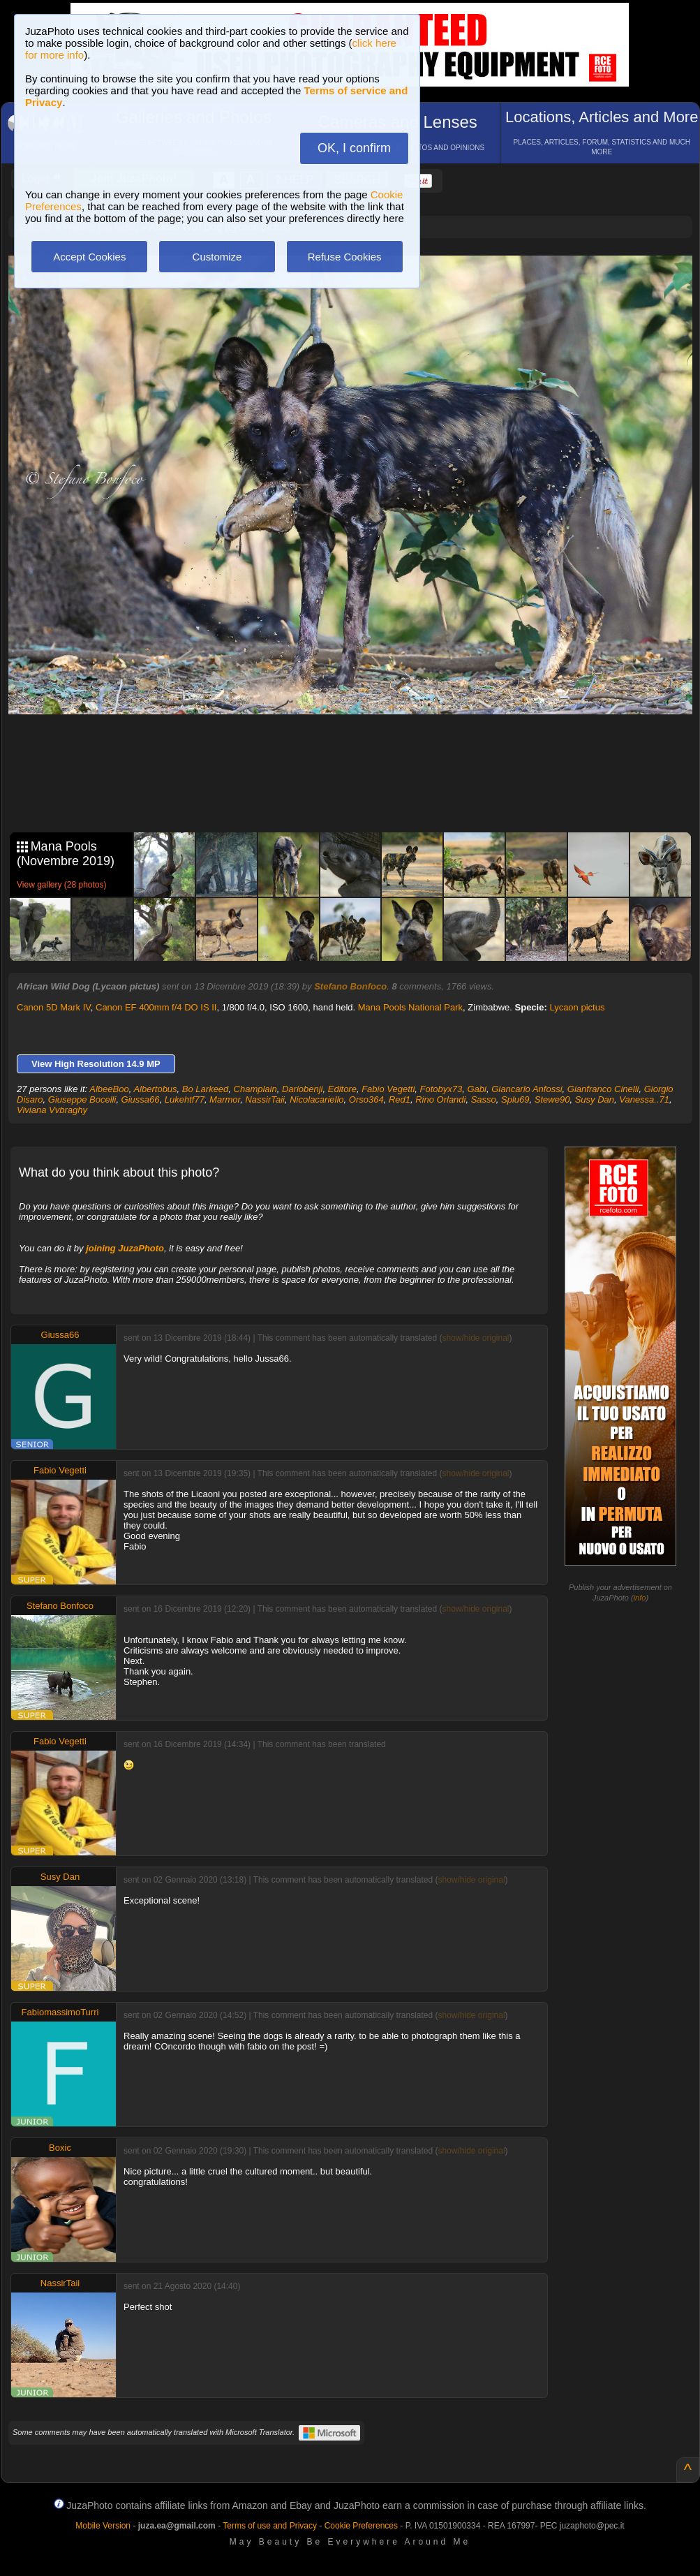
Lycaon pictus (576, 1007)
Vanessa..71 (644, 1099)
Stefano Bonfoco (350, 986)
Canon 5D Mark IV (54, 1007)
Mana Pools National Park (410, 1007)
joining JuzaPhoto (125, 1248)
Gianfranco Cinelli (603, 1089)
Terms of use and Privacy (270, 2526)
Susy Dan (594, 1099)
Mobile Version (103, 2526)
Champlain (255, 1089)
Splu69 (515, 1099)
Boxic (60, 2147)
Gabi (476, 1089)
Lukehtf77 (184, 1099)
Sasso (483, 1099)
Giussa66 (140, 1099)
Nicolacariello (316, 1099)
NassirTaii (265, 1099)
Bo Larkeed (205, 1089)
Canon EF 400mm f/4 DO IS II (156, 1007)
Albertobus (155, 1089)
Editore (342, 1089)
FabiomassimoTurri (60, 2012)
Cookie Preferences (361, 2526)
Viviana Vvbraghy (52, 1110)
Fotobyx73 (441, 1089)
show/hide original (475, 1338)
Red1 (399, 1099)
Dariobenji (302, 1089)
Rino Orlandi (440, 1099)
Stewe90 (552, 1099)
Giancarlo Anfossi (526, 1089)
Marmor (224, 1099)
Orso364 (366, 1099)
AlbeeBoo (108, 1089)
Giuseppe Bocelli (82, 1099)
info (640, 1598)
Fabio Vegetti (388, 1089)
